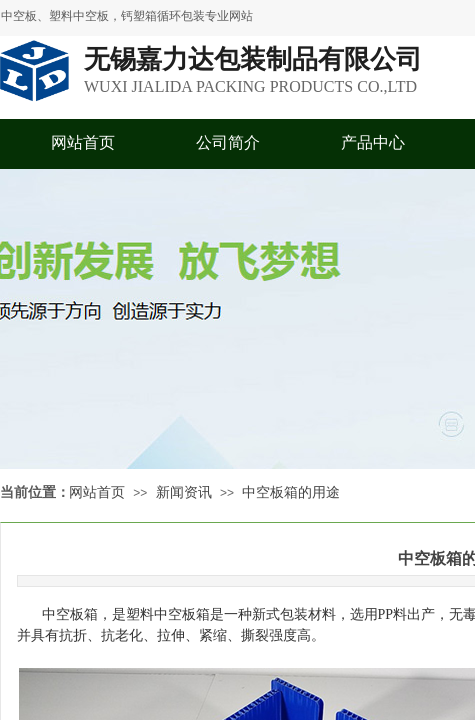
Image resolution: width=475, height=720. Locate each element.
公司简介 (228, 142)
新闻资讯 (184, 492)
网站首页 (83, 142)
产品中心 (373, 142)
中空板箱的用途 (291, 492)
